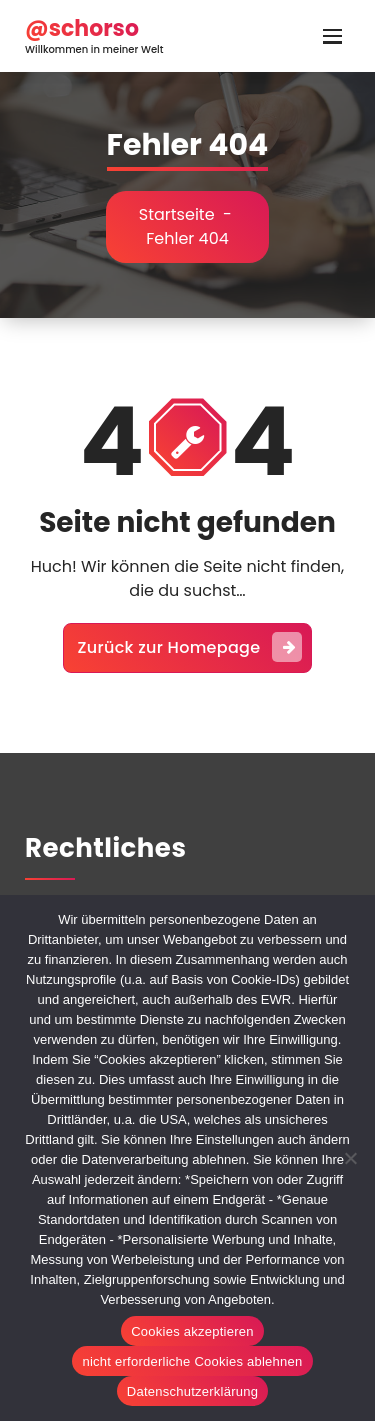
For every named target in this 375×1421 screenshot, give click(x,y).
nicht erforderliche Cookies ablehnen (192, 1361)
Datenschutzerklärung (192, 1391)
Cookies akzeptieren (192, 1331)
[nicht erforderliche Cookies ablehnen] (350, 1158)
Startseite (177, 214)
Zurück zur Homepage (190, 647)
